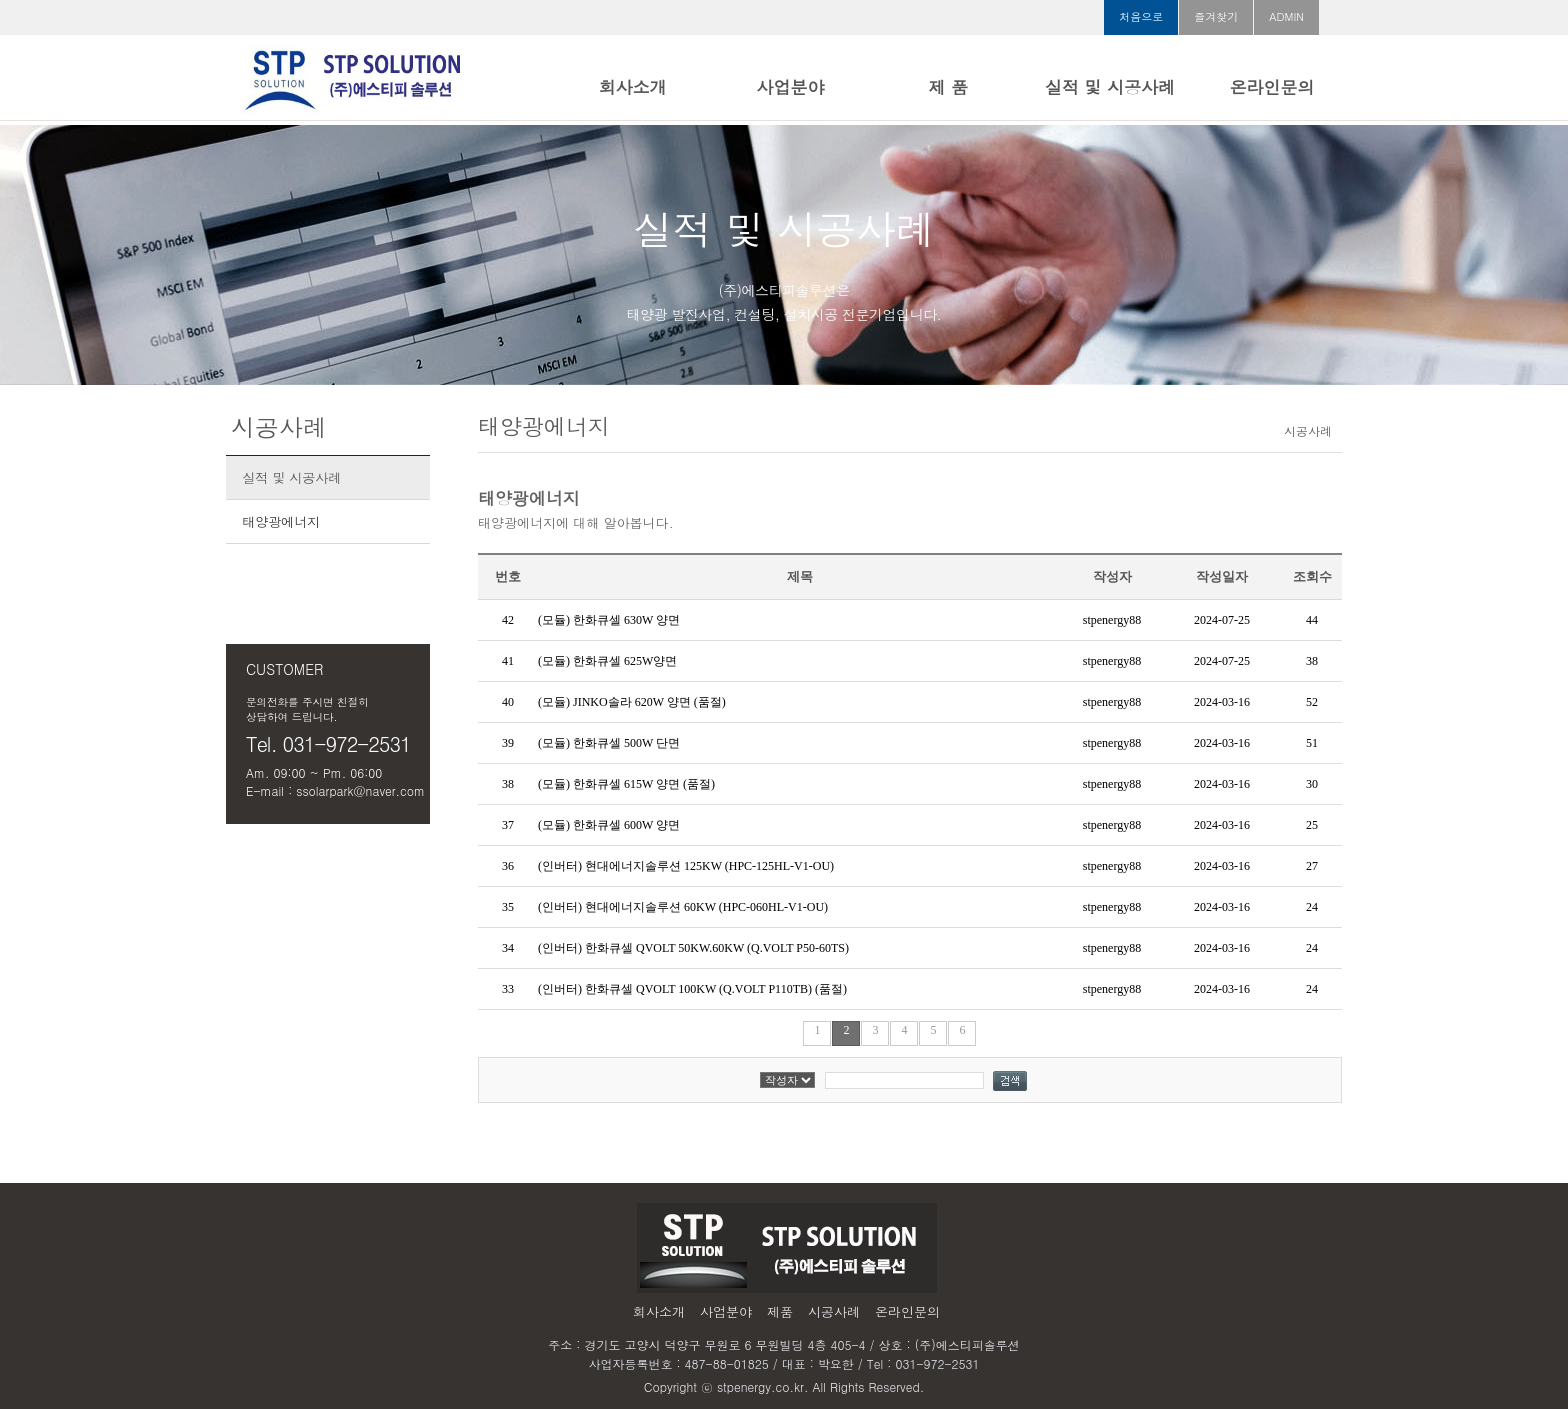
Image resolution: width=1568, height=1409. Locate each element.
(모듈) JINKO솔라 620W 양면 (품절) (632, 702)
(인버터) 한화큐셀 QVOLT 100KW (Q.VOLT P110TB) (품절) (692, 989)
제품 (780, 1311)
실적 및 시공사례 (1110, 87)
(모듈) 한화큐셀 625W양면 (607, 661)
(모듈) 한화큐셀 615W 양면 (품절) (626, 784)
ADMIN (1286, 16)
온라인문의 (1271, 87)
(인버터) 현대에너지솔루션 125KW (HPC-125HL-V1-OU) (686, 866)
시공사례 (834, 1311)
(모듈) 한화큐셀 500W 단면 (609, 743)
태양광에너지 (281, 521)
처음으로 (1141, 16)
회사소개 (633, 87)
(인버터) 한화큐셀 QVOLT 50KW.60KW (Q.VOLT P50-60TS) (693, 948)
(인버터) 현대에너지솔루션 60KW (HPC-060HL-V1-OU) (683, 907)
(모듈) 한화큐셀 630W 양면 (609, 620)
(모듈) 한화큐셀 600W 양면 (609, 825)
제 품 (948, 87)
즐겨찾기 (1216, 16)
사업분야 (791, 87)
